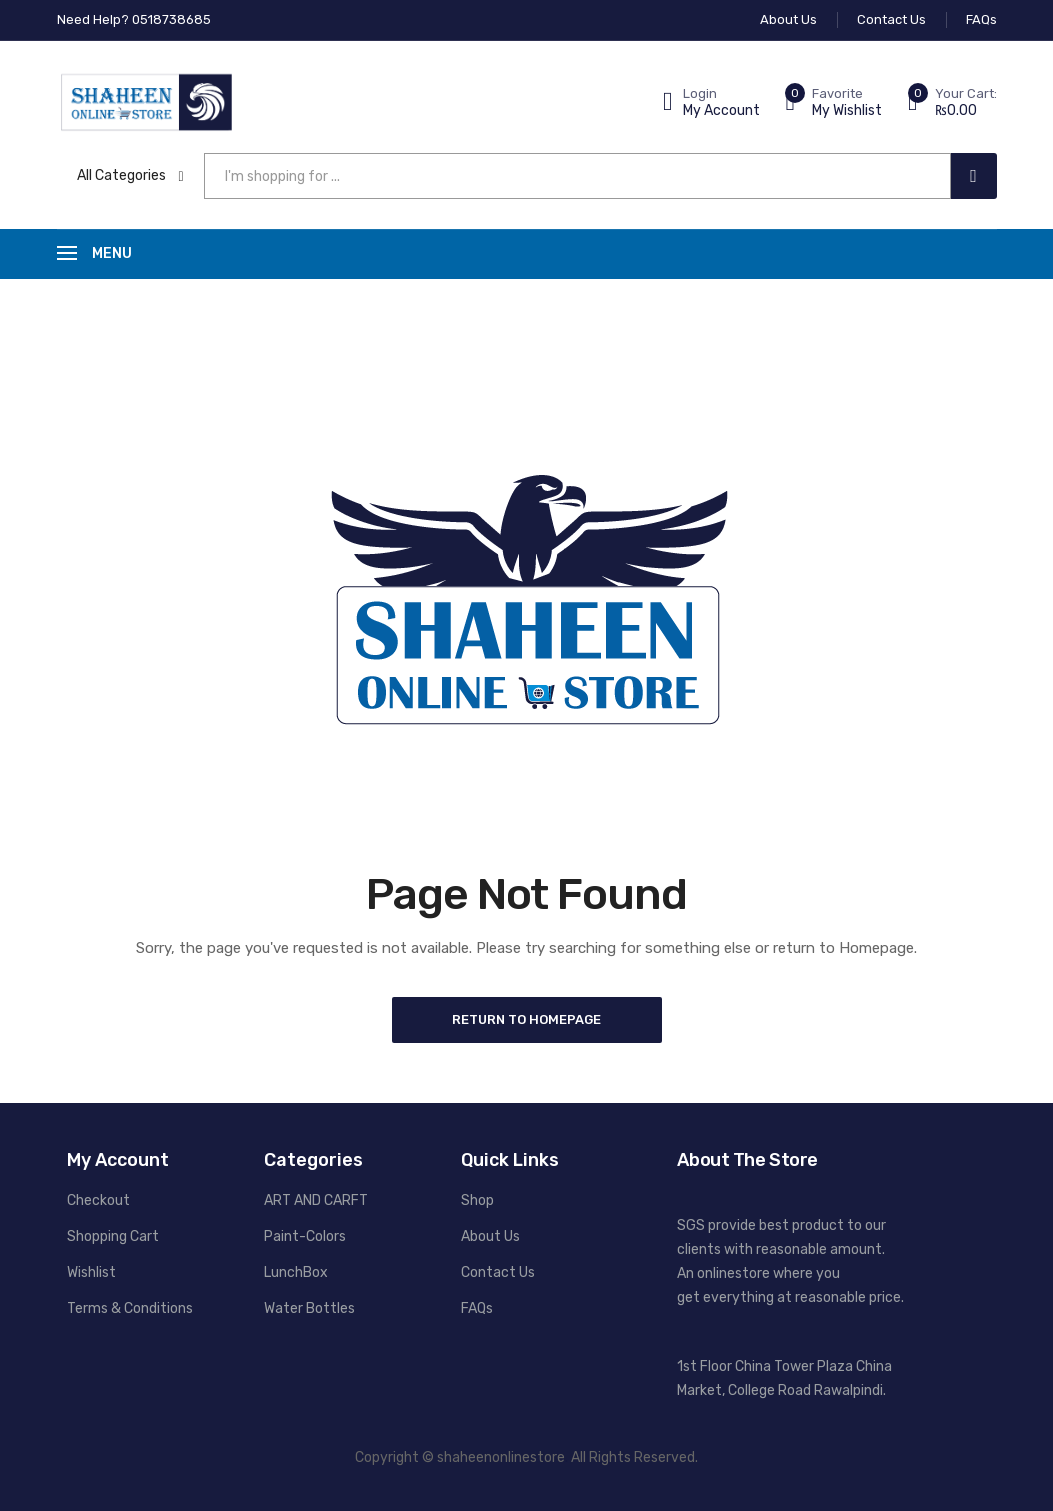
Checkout (98, 1200)
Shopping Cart (113, 1236)
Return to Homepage (526, 1019)
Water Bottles (309, 1308)
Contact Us (498, 1272)
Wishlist (91, 1272)
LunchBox (296, 1272)
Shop (477, 1200)
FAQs (477, 1308)
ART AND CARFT (316, 1200)
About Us (490, 1236)
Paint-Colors (305, 1236)
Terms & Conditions (130, 1308)
